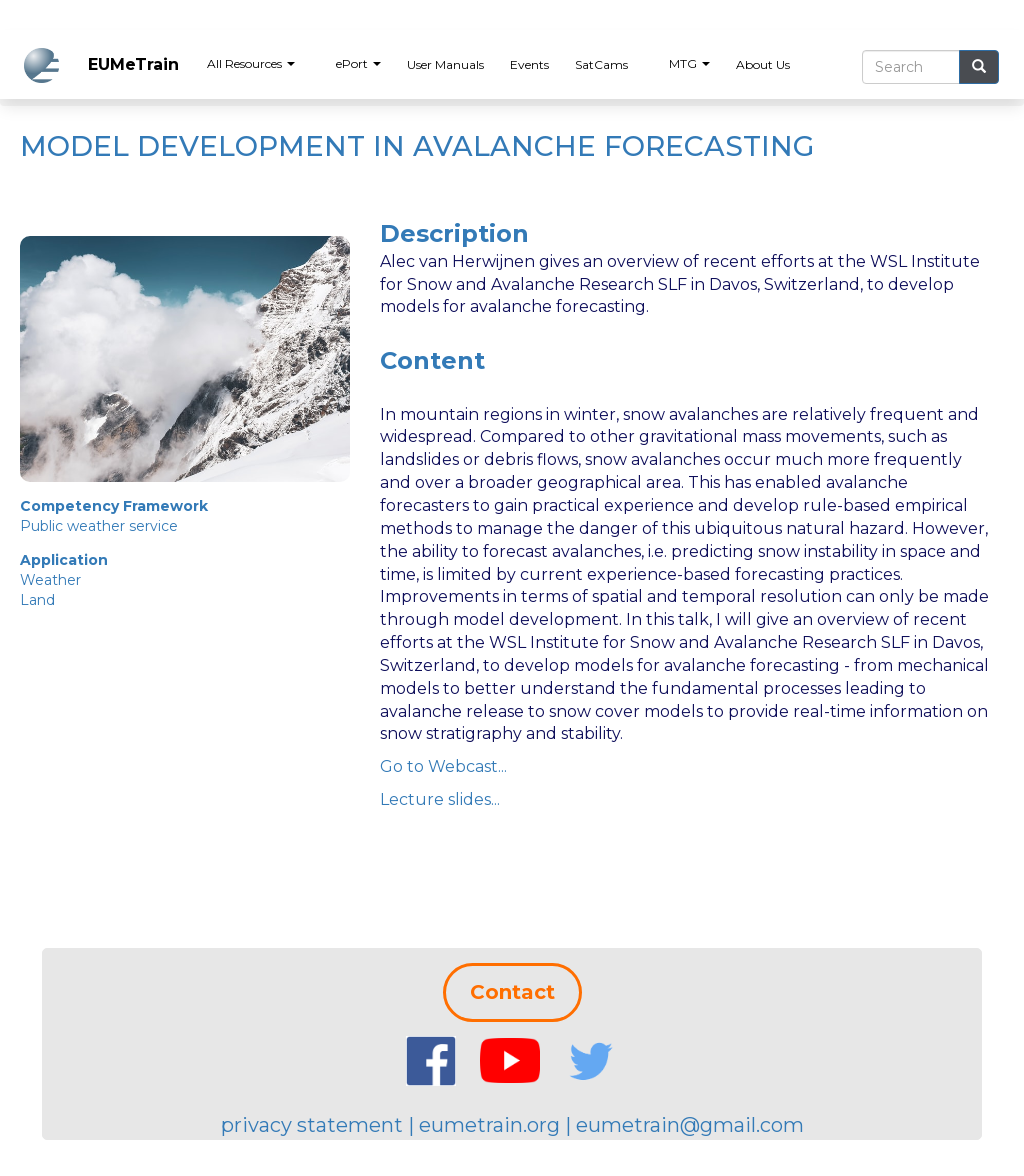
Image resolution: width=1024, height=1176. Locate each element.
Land (37, 600)
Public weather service (99, 526)
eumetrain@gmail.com (690, 1125)
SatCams (601, 64)
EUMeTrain (133, 64)
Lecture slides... (440, 799)
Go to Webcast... (443, 766)
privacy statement (312, 1125)
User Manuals (445, 64)
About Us (763, 64)
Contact (512, 992)
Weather (50, 580)
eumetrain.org (489, 1125)
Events (529, 64)
